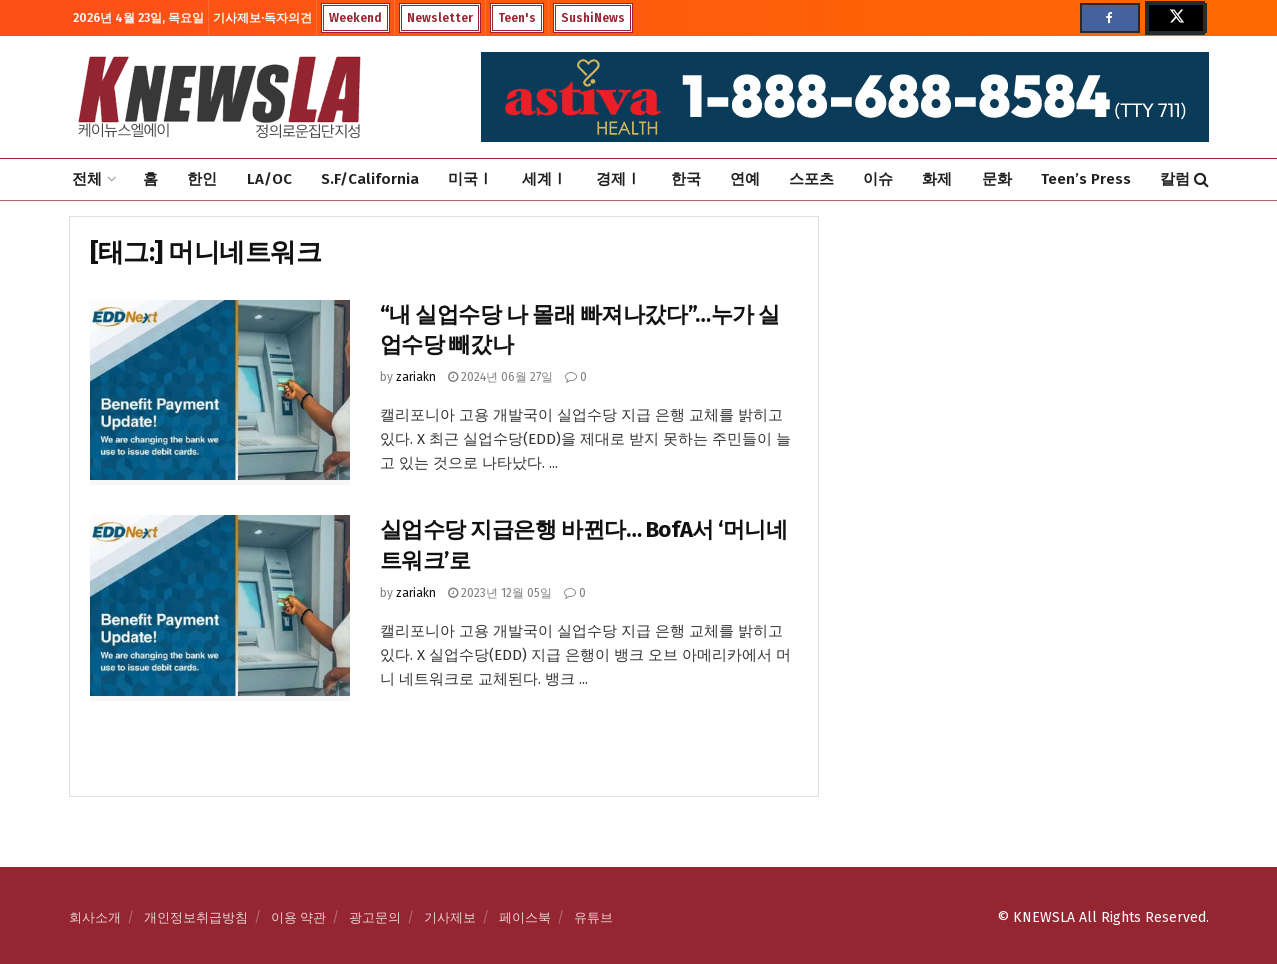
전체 (87, 179)
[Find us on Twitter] (1175, 18)
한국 (686, 179)
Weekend (355, 18)
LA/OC (269, 179)
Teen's (517, 18)
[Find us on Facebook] (1110, 18)
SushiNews (593, 18)
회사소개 (95, 917)
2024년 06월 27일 (500, 377)
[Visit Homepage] (219, 97)
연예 (745, 179)
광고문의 (375, 917)
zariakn (416, 377)
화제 (937, 179)
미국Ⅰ (470, 179)
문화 (997, 179)
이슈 (878, 179)
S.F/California (370, 179)
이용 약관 (298, 917)
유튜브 (593, 917)
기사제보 (450, 917)
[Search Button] (1201, 179)
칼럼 (1175, 179)
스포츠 (811, 179)
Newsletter (440, 18)
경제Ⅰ (618, 179)
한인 (202, 179)
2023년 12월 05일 (500, 593)
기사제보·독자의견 (262, 18)
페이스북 (525, 917)
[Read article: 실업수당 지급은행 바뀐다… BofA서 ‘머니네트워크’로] (220, 608)
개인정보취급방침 (196, 917)
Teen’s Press (1086, 179)
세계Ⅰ (544, 179)
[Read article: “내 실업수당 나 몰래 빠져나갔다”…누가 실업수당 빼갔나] (220, 393)
